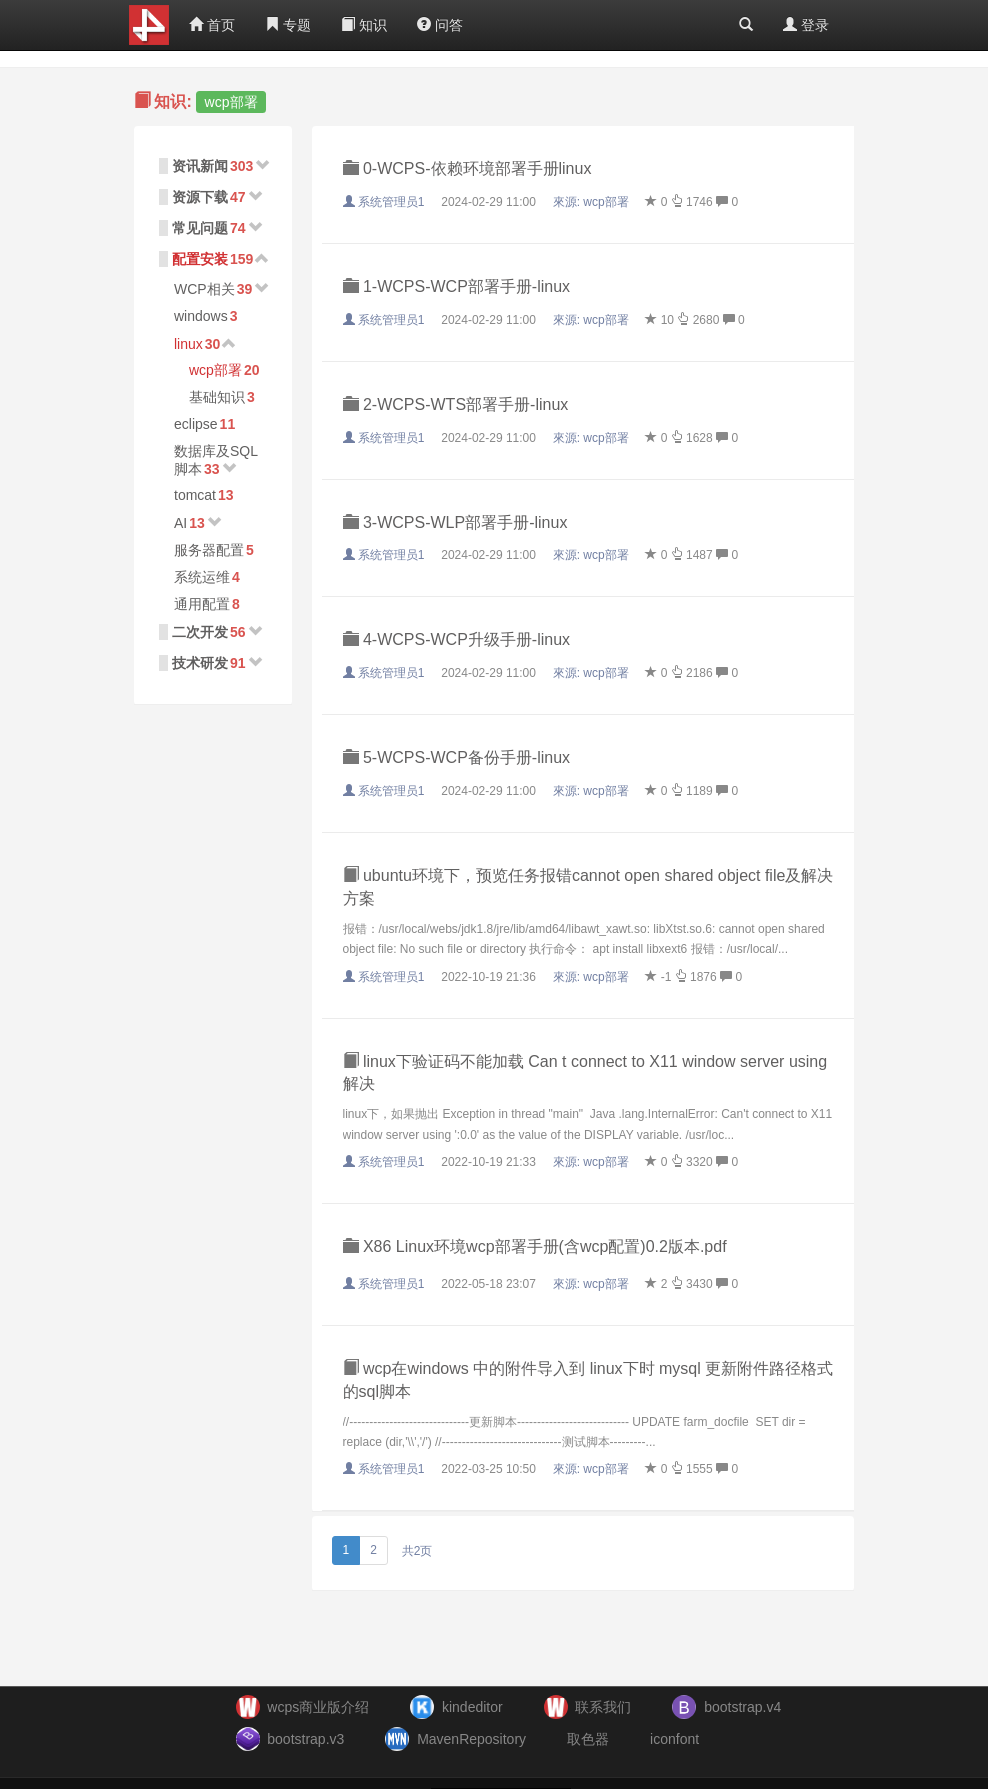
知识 (364, 25)
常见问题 (200, 228)
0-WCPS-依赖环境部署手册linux (467, 168)
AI (180, 523)
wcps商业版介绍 (318, 1707)
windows (201, 316)
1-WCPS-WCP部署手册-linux (457, 286)
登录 (806, 25)
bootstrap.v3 (305, 1739)
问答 (440, 25)
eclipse (196, 424)
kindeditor (472, 1707)
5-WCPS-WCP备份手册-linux (457, 757)
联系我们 (603, 1707)
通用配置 (202, 604)
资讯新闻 (200, 166)
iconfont (674, 1739)
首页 (212, 25)
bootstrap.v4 (742, 1707)
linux (188, 344)
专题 (288, 25)
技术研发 (200, 663)
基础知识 (217, 397)
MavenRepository (471, 1739)
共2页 (417, 1551)
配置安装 (200, 259)
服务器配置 (209, 550)
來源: (592, 202)
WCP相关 (204, 289)
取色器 (588, 1739)
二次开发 (200, 632)
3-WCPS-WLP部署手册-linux (455, 522)
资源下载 (200, 197)
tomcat (195, 495)
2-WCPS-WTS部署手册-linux (456, 404)
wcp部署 (215, 370)
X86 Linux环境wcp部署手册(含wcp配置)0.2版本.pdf (535, 1246)
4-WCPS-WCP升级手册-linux (457, 639)
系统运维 (202, 577)
